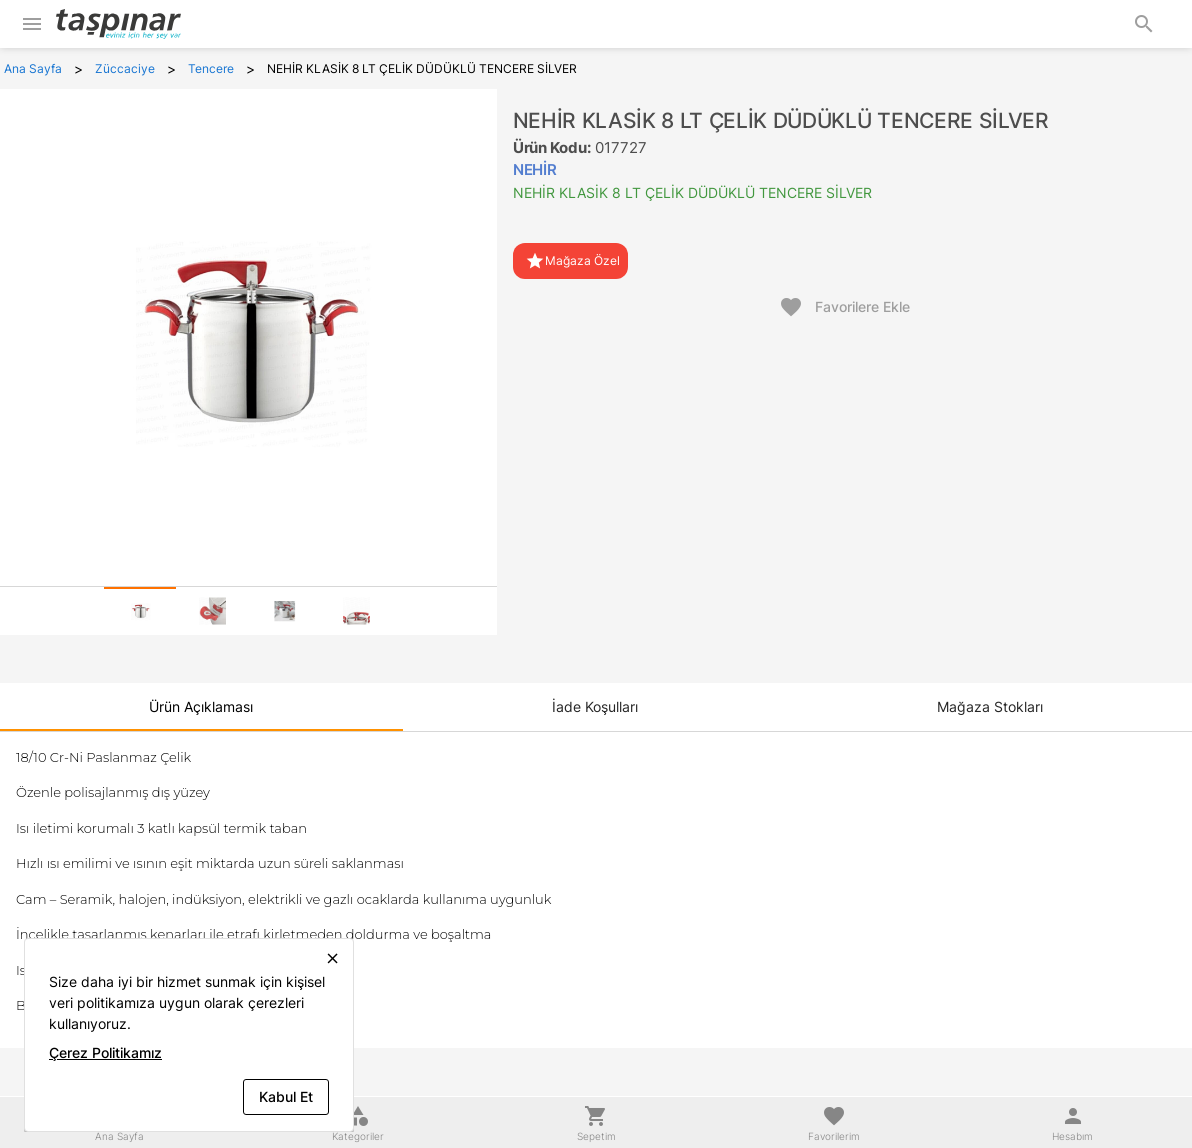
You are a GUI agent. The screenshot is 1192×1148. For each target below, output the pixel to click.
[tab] (140, 611)
